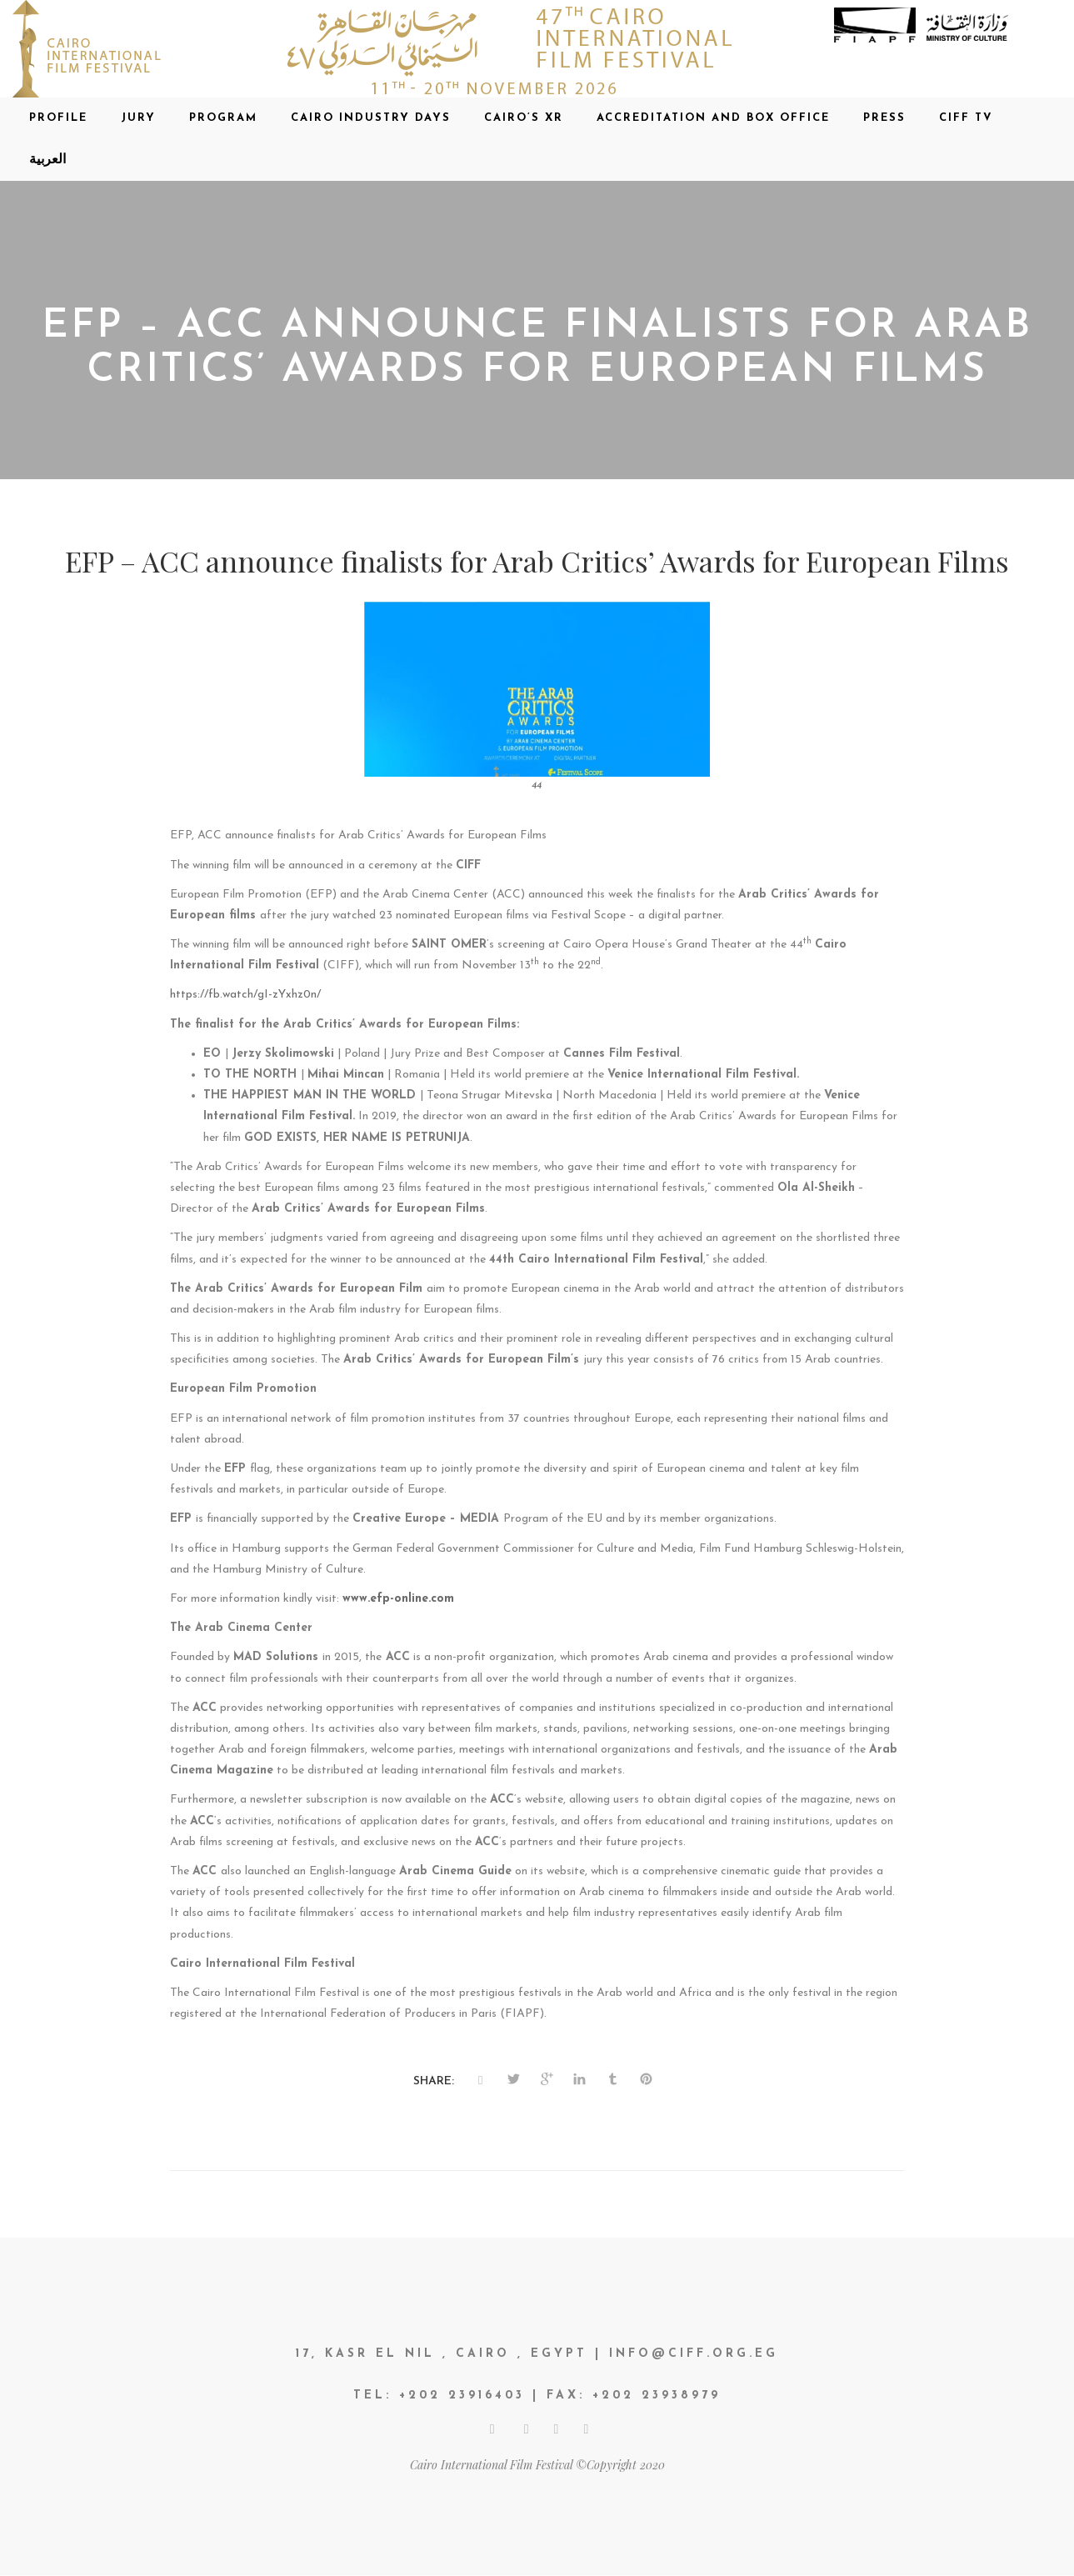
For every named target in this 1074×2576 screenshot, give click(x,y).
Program (223, 118)
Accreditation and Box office (713, 118)
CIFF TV (966, 118)
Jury (138, 118)
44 (537, 786)
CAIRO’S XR (523, 118)
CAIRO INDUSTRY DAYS (371, 118)
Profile (58, 118)
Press (884, 118)
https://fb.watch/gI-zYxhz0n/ (245, 994)
